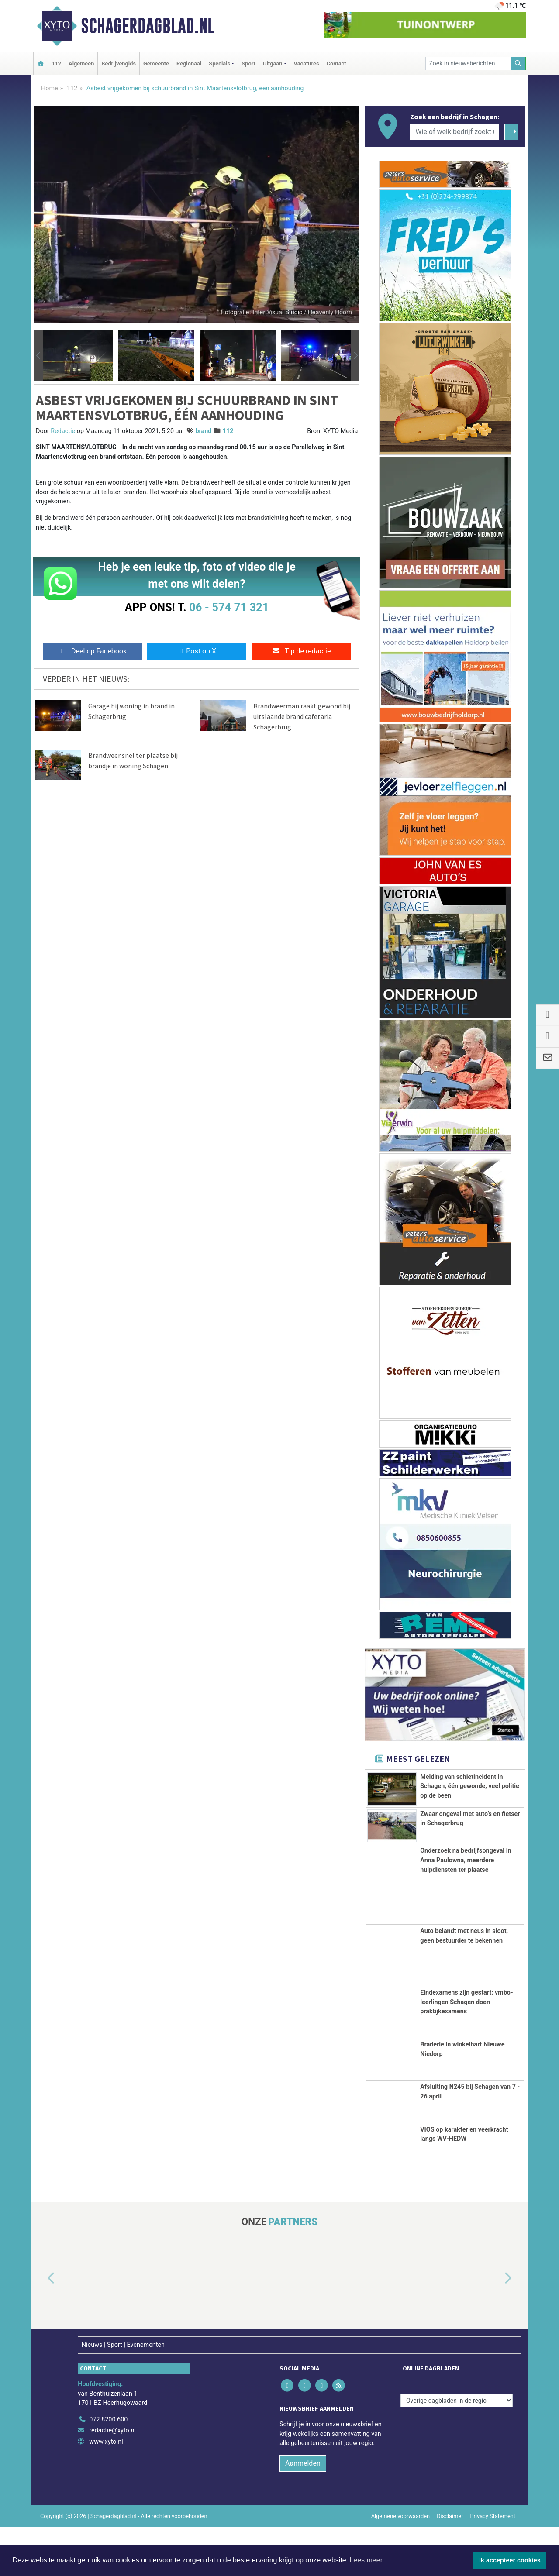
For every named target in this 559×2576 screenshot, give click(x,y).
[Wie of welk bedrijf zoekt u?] (454, 132)
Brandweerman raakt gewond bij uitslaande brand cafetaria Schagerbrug (301, 716)
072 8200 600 (108, 2468)
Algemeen (81, 63)
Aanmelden (303, 2512)
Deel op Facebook (92, 651)
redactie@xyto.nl (112, 2479)
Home (49, 88)
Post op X (196, 651)
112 (56, 63)
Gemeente (156, 63)
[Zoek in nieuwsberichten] (468, 63)
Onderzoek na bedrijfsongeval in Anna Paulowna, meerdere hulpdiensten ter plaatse (465, 1909)
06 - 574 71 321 (229, 607)
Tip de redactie (301, 651)
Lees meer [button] (366, 2560)
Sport (248, 63)
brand (203, 431)
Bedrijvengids (118, 63)
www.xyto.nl (106, 2490)
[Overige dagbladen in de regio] (456, 2449)
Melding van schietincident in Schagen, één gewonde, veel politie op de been (469, 1786)
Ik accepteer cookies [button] (510, 2560)
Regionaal (188, 63)
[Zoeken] (518, 63)
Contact (336, 63)
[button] (38, 355)
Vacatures (306, 63)
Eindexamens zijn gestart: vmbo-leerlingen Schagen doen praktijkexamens (466, 2051)
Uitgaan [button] (272, 63)
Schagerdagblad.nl (147, 26)
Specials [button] (219, 63)
